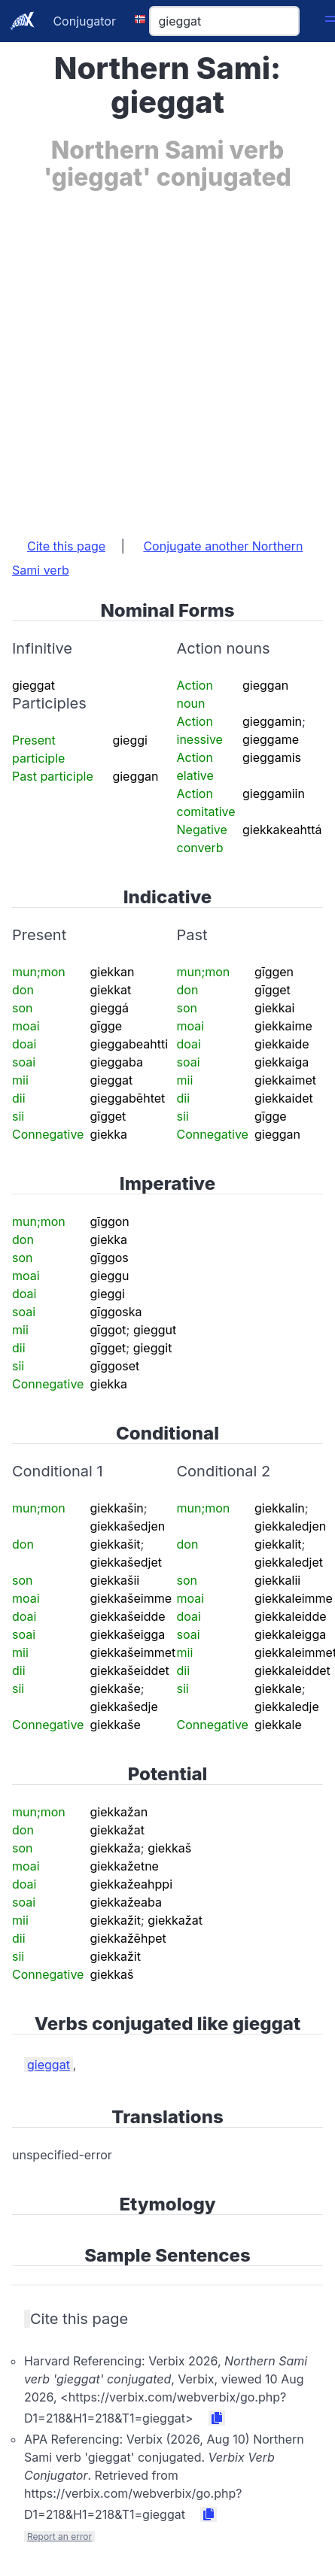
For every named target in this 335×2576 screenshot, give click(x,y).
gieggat (48, 2064)
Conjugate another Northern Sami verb (157, 558)
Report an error (59, 2536)
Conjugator (84, 21)
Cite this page (66, 546)
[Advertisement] (165, 356)
